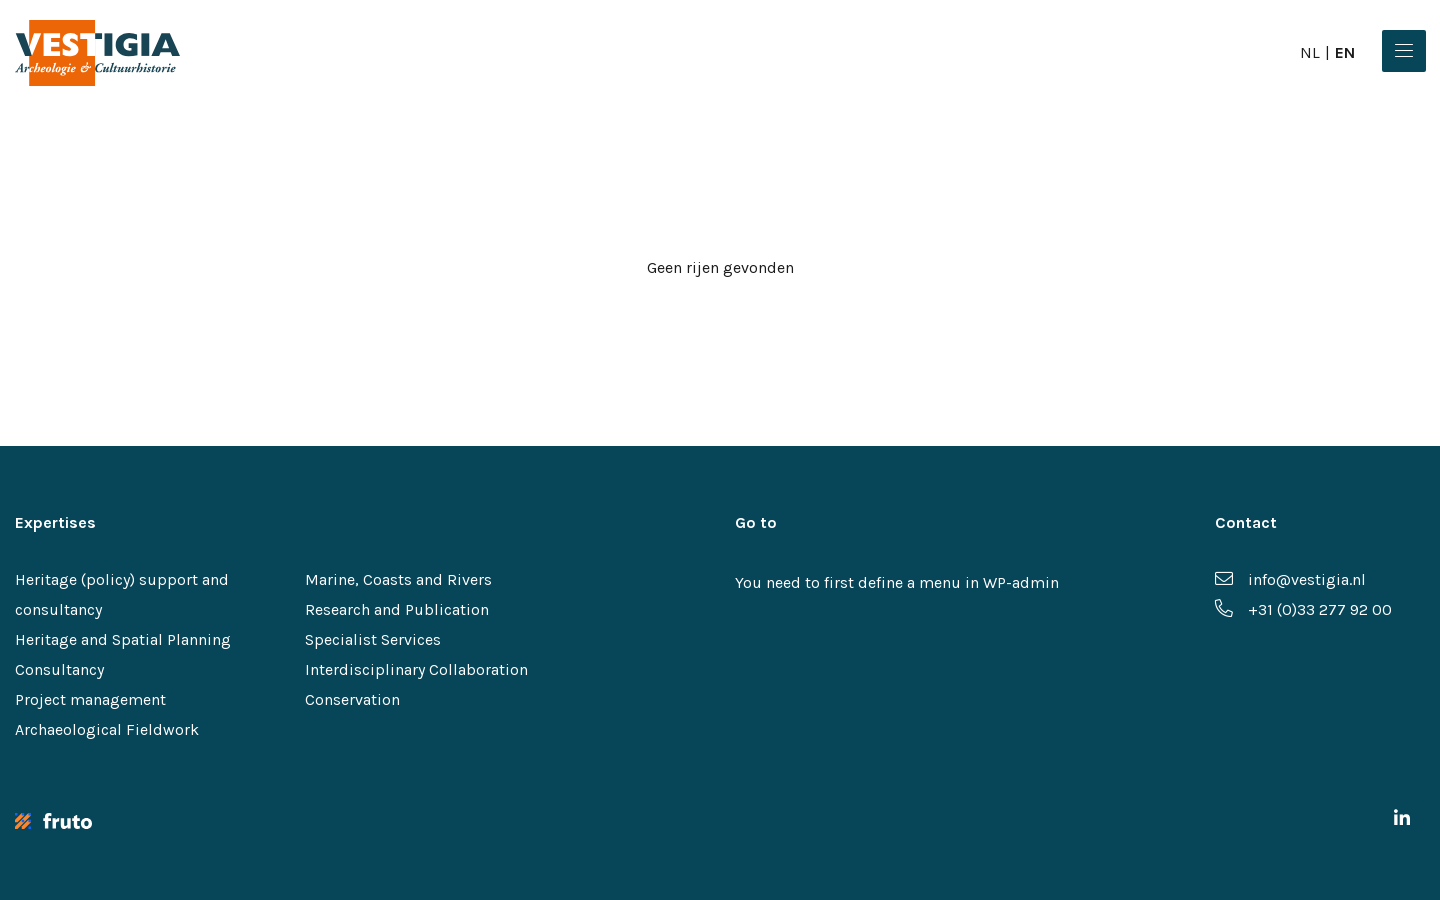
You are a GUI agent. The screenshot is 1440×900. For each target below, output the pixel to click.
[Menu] (1404, 51)
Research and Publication (397, 609)
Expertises (55, 522)
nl (1310, 52)
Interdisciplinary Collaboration (416, 669)
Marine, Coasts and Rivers (398, 579)
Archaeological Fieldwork (107, 729)
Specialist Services (373, 639)
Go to (756, 522)
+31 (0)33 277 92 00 (1303, 609)
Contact (1246, 522)
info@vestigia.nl (1290, 579)
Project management (90, 699)
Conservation (352, 699)
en (1345, 52)
